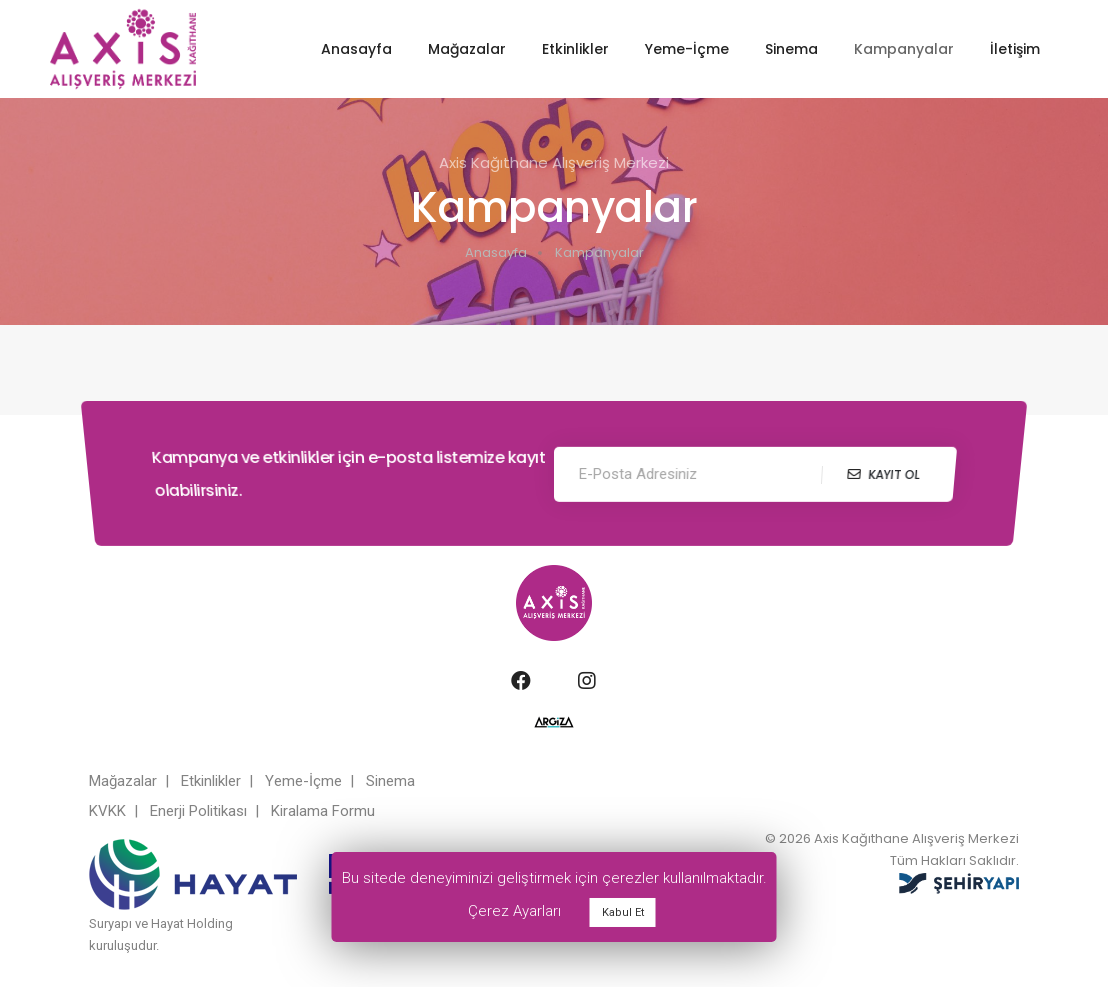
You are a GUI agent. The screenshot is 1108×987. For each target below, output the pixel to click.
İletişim (1015, 49)
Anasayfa (356, 49)
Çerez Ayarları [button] (514, 911)
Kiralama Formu (323, 806)
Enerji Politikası (198, 806)
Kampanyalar (904, 49)
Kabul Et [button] (623, 912)
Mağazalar (467, 49)
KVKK (107, 806)
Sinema (791, 49)
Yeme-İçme (687, 49)
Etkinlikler (575, 49)
